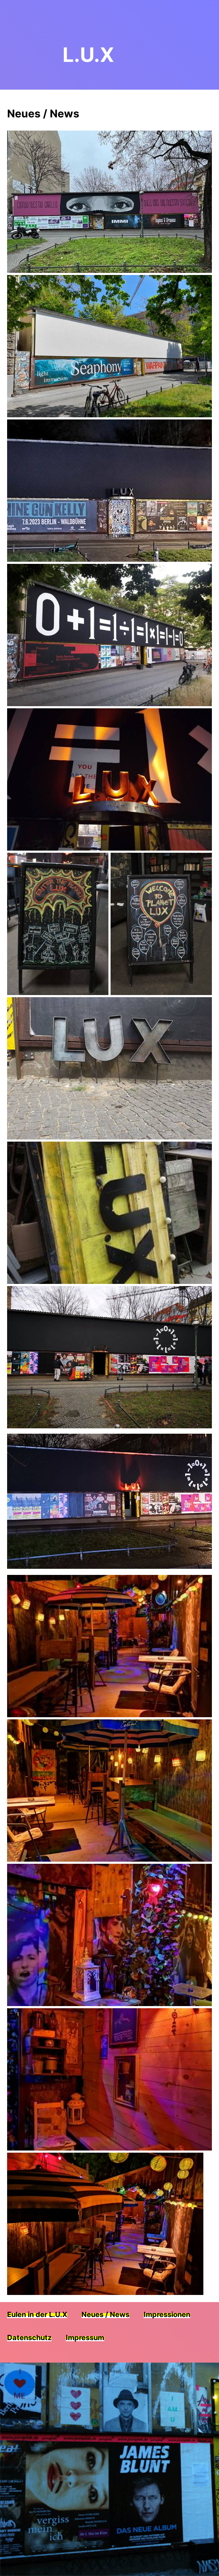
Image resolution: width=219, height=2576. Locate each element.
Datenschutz (29, 2338)
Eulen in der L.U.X (37, 2315)
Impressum (85, 2338)
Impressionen (167, 2315)
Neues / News (105, 2315)
